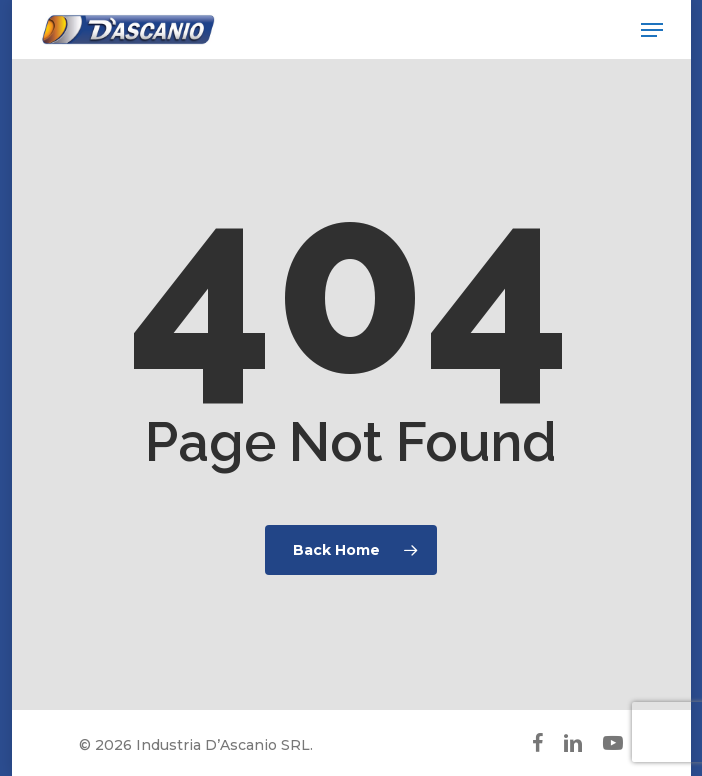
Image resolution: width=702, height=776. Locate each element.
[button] (652, 30)
